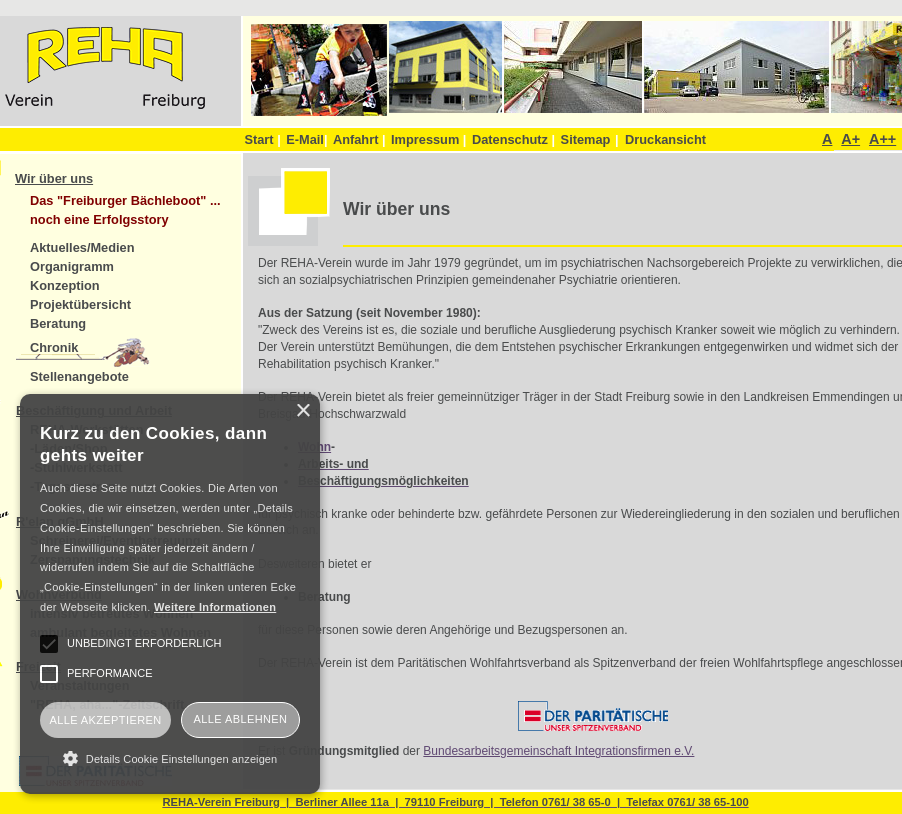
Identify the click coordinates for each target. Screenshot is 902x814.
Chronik (54, 347)
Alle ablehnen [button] (241, 719)
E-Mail (306, 139)
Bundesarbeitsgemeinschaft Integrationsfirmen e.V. (558, 751)
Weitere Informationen (215, 607)
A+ (850, 139)
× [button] (302, 411)
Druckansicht (665, 139)
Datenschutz (513, 139)
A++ (882, 139)
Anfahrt (359, 139)
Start (262, 139)
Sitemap (586, 139)
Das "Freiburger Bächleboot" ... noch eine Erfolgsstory (125, 210)
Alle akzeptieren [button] (105, 720)
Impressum (428, 139)
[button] (170, 758)
